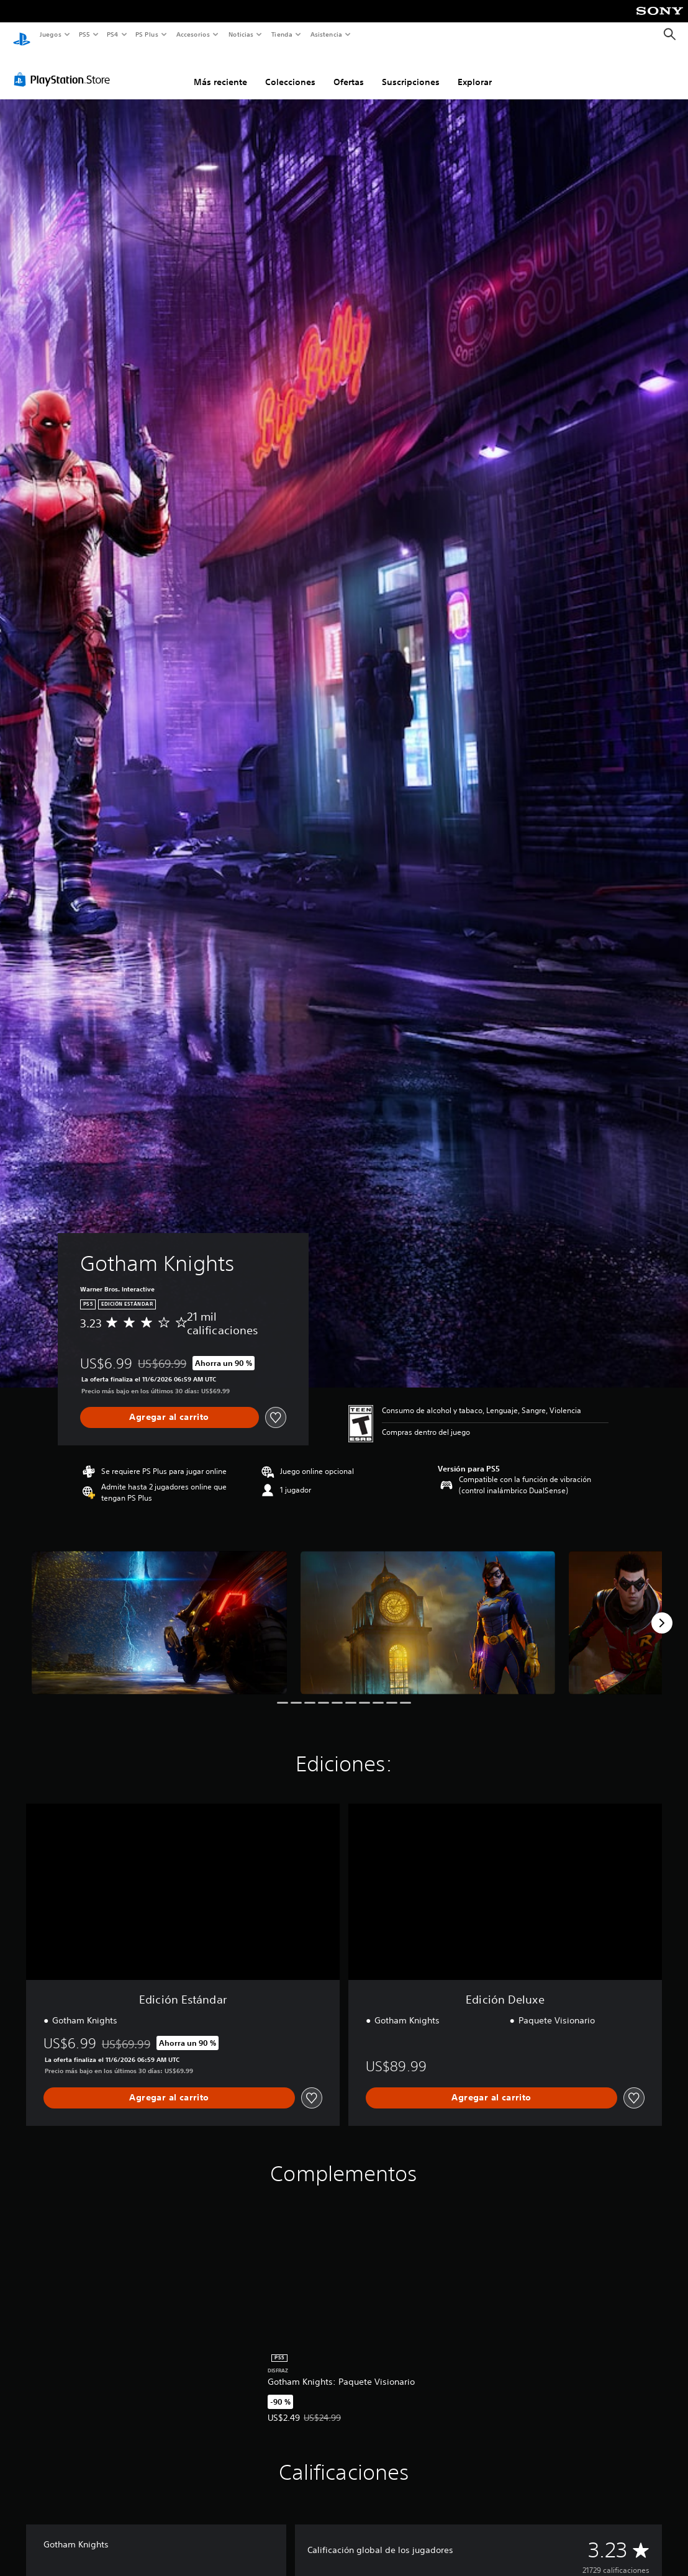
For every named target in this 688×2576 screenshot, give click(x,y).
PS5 (85, 34)
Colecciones (290, 70)
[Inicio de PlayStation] (21, 34)
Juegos (50, 34)
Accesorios (193, 34)
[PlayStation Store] (64, 68)
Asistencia (326, 34)
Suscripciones (411, 70)
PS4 (113, 34)
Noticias (241, 34)
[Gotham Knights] (159, 1611)
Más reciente (220, 70)
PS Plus (147, 34)
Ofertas (348, 70)
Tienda (281, 34)
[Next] (661, 1611)
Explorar (475, 70)
